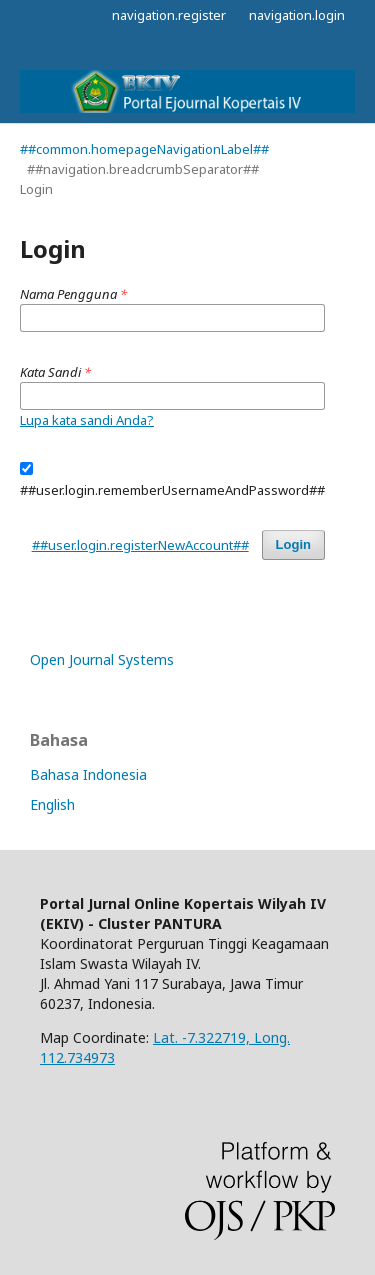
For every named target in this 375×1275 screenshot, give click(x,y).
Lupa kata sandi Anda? (87, 420)
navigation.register (169, 15)
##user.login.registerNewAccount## (140, 545)
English (52, 804)
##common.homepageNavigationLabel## (144, 149)
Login (293, 544)
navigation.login (297, 15)
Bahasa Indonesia (88, 774)
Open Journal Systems (102, 659)
